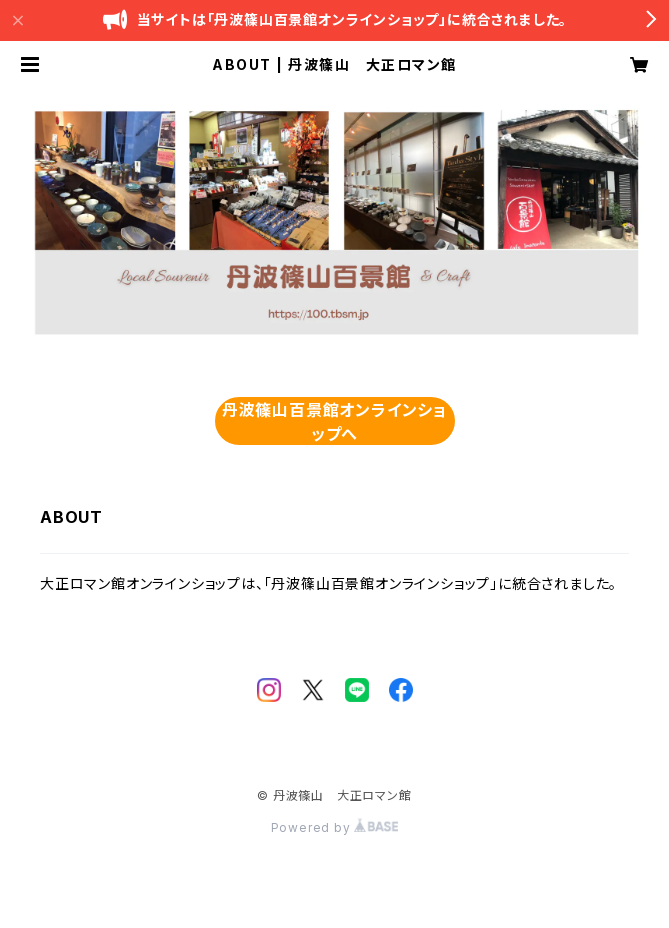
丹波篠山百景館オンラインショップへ (334, 422)
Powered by (335, 827)
